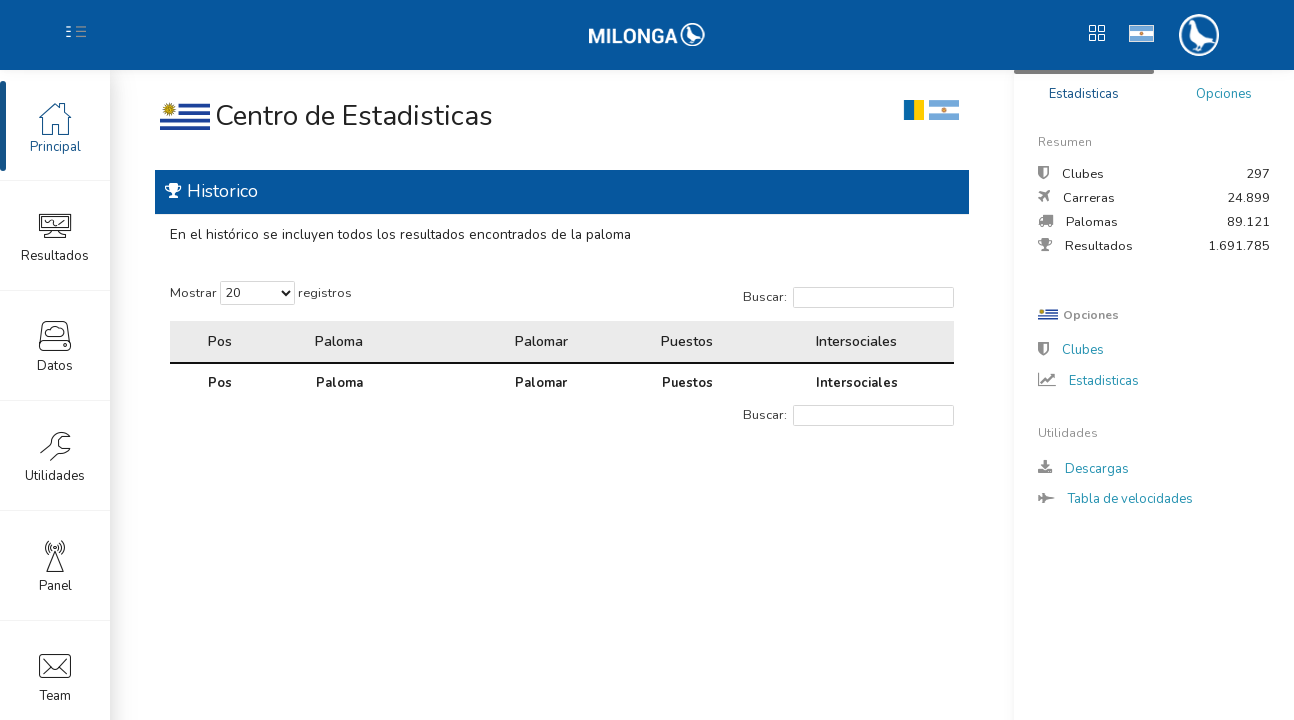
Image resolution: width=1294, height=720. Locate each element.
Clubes (1071, 350)
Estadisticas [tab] (1084, 94)
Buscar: (848, 297)
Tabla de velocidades (1115, 499)
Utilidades (55, 455)
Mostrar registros (261, 293)
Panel (55, 565)
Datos (55, 345)
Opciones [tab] (1224, 94)
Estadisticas (1088, 381)
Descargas (1083, 469)
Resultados (55, 235)
